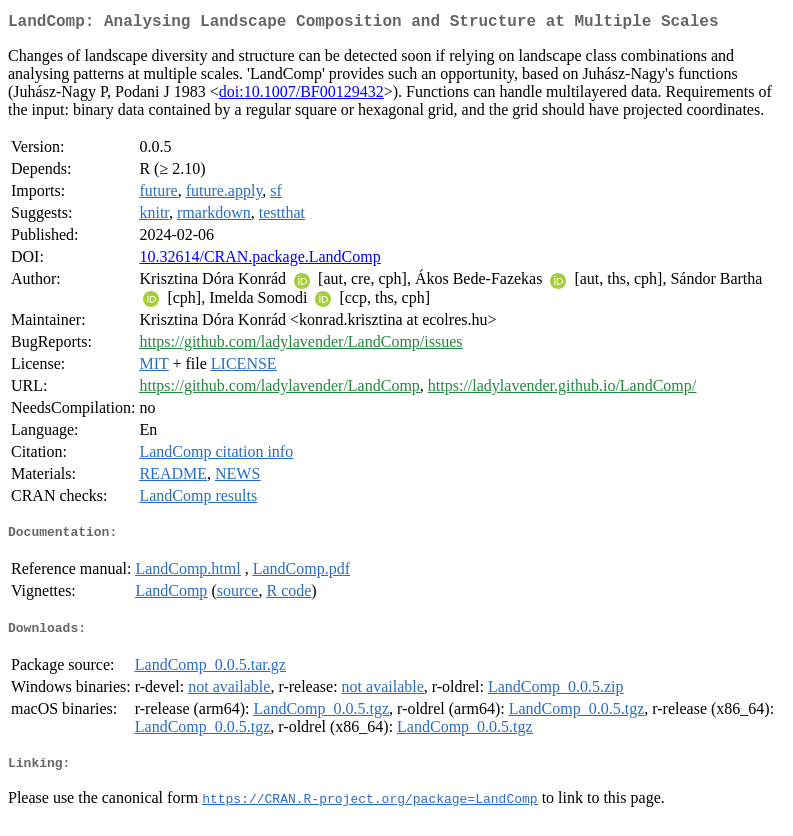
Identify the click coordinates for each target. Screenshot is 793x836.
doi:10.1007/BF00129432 (301, 95)
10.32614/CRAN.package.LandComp (259, 260)
